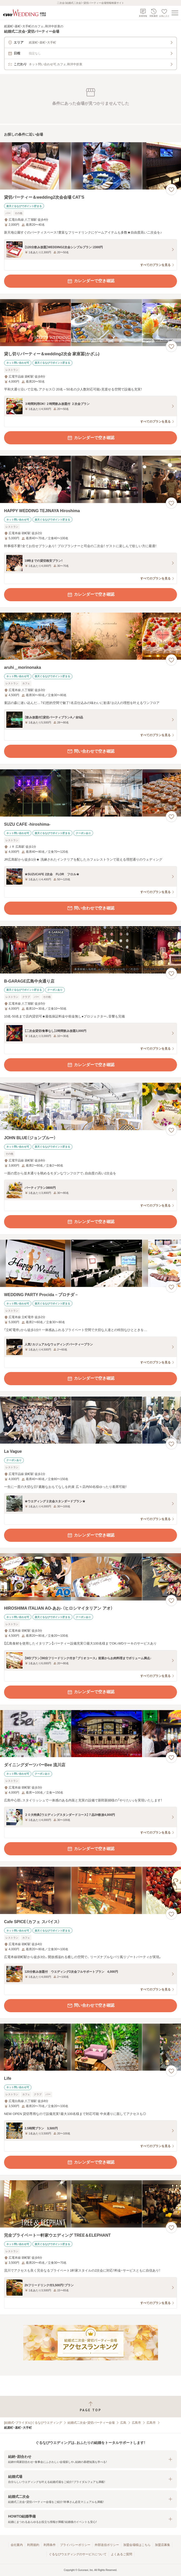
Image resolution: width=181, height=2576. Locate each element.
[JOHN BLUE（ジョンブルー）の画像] (90, 1106)
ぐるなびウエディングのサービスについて (78, 2554)
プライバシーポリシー (75, 2545)
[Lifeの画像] (90, 2047)
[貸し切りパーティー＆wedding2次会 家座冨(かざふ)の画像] (90, 322)
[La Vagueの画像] (90, 1420)
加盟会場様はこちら (137, 2545)
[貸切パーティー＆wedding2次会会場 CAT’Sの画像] (90, 166)
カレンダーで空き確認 (90, 281)
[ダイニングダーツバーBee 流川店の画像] (90, 1733)
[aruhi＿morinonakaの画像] (90, 636)
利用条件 (50, 2545)
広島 (123, 2422)
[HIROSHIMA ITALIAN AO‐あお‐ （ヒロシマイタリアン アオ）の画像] (90, 1577)
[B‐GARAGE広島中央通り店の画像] (90, 949)
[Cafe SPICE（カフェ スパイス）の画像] (90, 1890)
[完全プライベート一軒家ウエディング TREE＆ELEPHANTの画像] (90, 2204)
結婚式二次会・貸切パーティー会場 (91, 2422)
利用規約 (33, 2545)
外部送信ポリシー (107, 2545)
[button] (90, 2459)
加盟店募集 (162, 2545)
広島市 (136, 2422)
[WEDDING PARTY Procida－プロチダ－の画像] (90, 1263)
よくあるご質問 (121, 2554)
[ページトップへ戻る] (90, 2406)
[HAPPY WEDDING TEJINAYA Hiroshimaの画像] (90, 479)
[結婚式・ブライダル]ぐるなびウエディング (33, 2422)
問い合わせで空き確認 (90, 751)
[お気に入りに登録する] (171, 189)
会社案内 (17, 2545)
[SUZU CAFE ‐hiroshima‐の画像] (90, 793)
